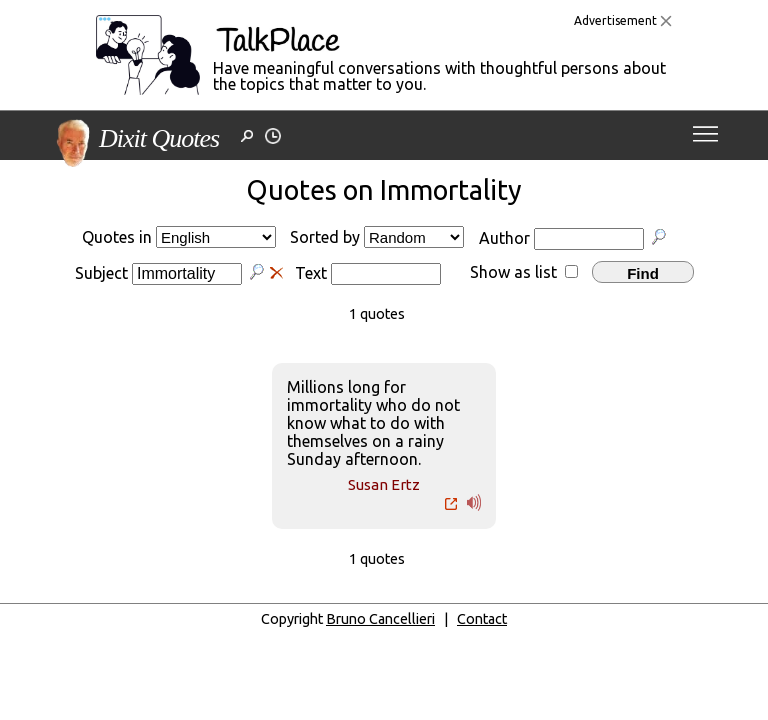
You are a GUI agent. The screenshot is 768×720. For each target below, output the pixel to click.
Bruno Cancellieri (380, 619)
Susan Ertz (384, 484)
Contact (482, 619)
